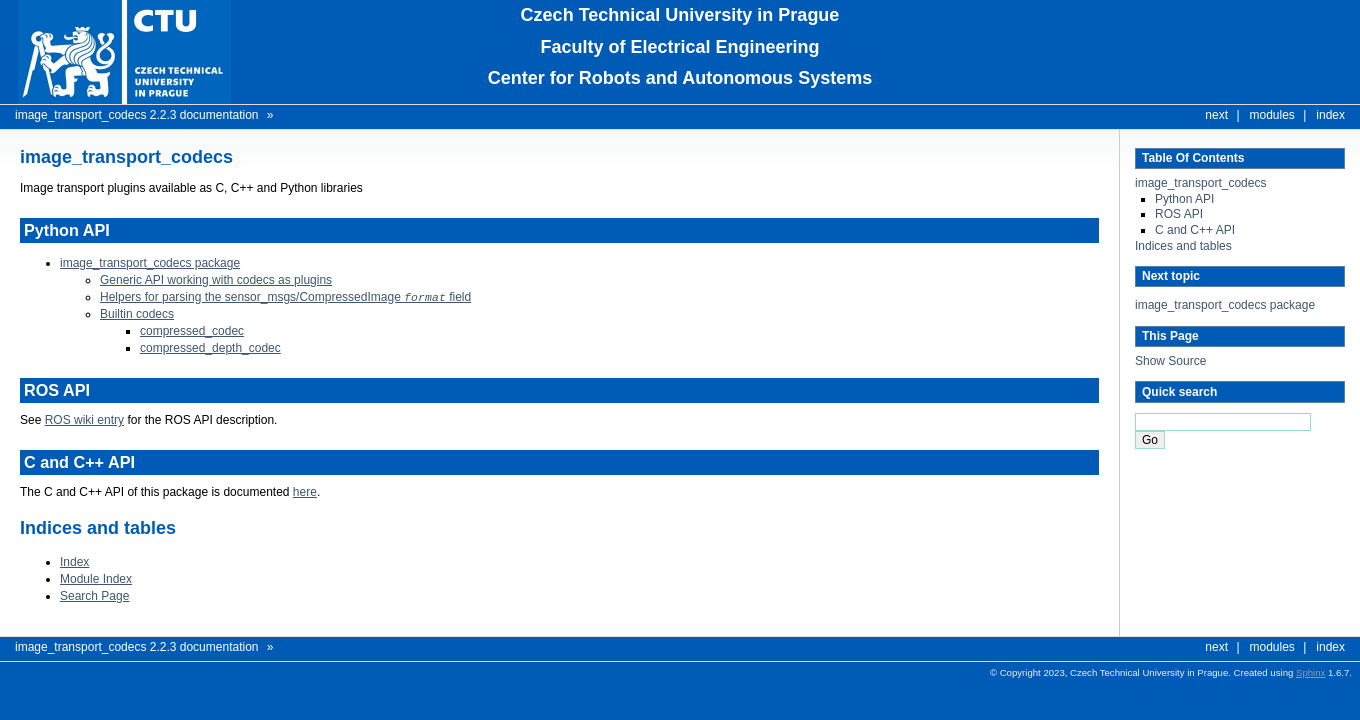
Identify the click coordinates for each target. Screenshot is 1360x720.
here (305, 491)
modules (1272, 115)
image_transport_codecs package (1225, 305)
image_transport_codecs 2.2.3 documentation (137, 115)
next (1216, 115)
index (1330, 115)
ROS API (1179, 214)
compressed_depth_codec (210, 347)
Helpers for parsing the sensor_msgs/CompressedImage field (285, 297)
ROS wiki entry (84, 419)
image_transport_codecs (1200, 183)
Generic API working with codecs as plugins (216, 280)
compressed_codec (192, 330)
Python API (1184, 199)
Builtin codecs (137, 313)
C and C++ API (1195, 230)
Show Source (1170, 361)
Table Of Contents (1193, 158)
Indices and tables (1183, 246)
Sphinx (1310, 671)
